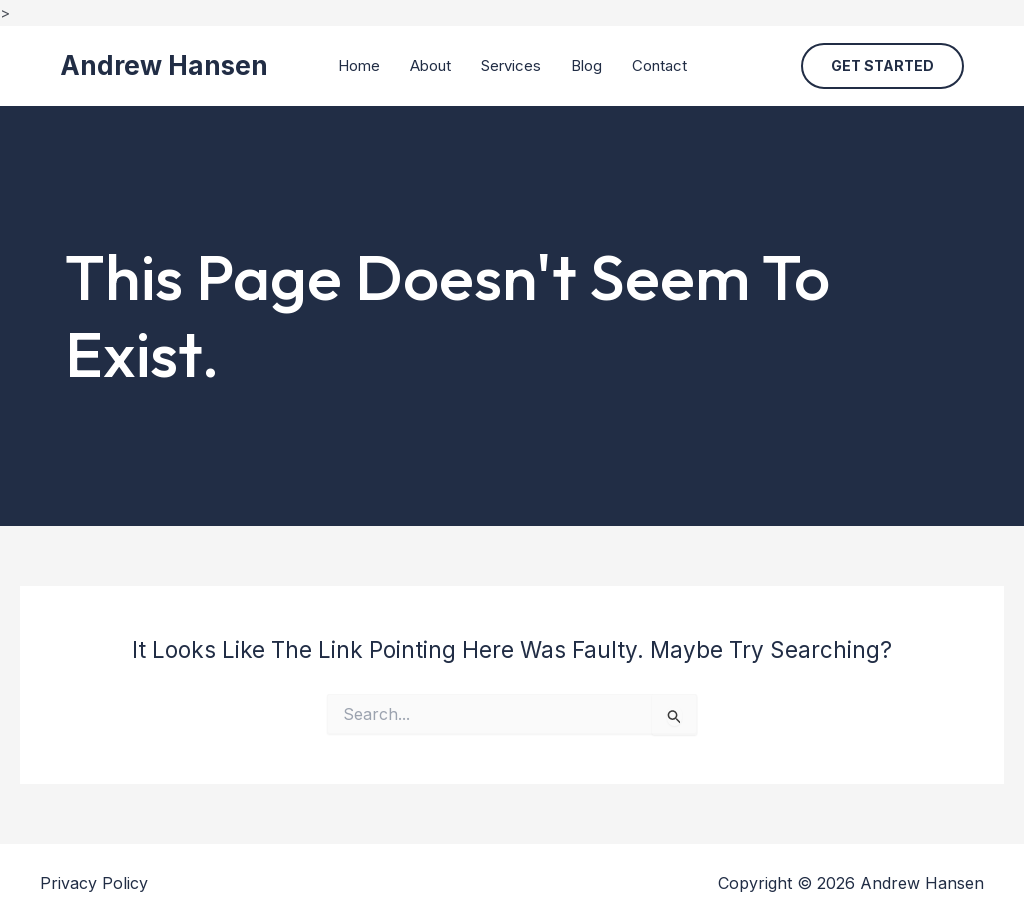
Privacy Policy (94, 883)
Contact (659, 65)
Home (359, 65)
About (430, 65)
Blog (586, 65)
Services (511, 65)
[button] (882, 66)
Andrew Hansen (164, 65)
